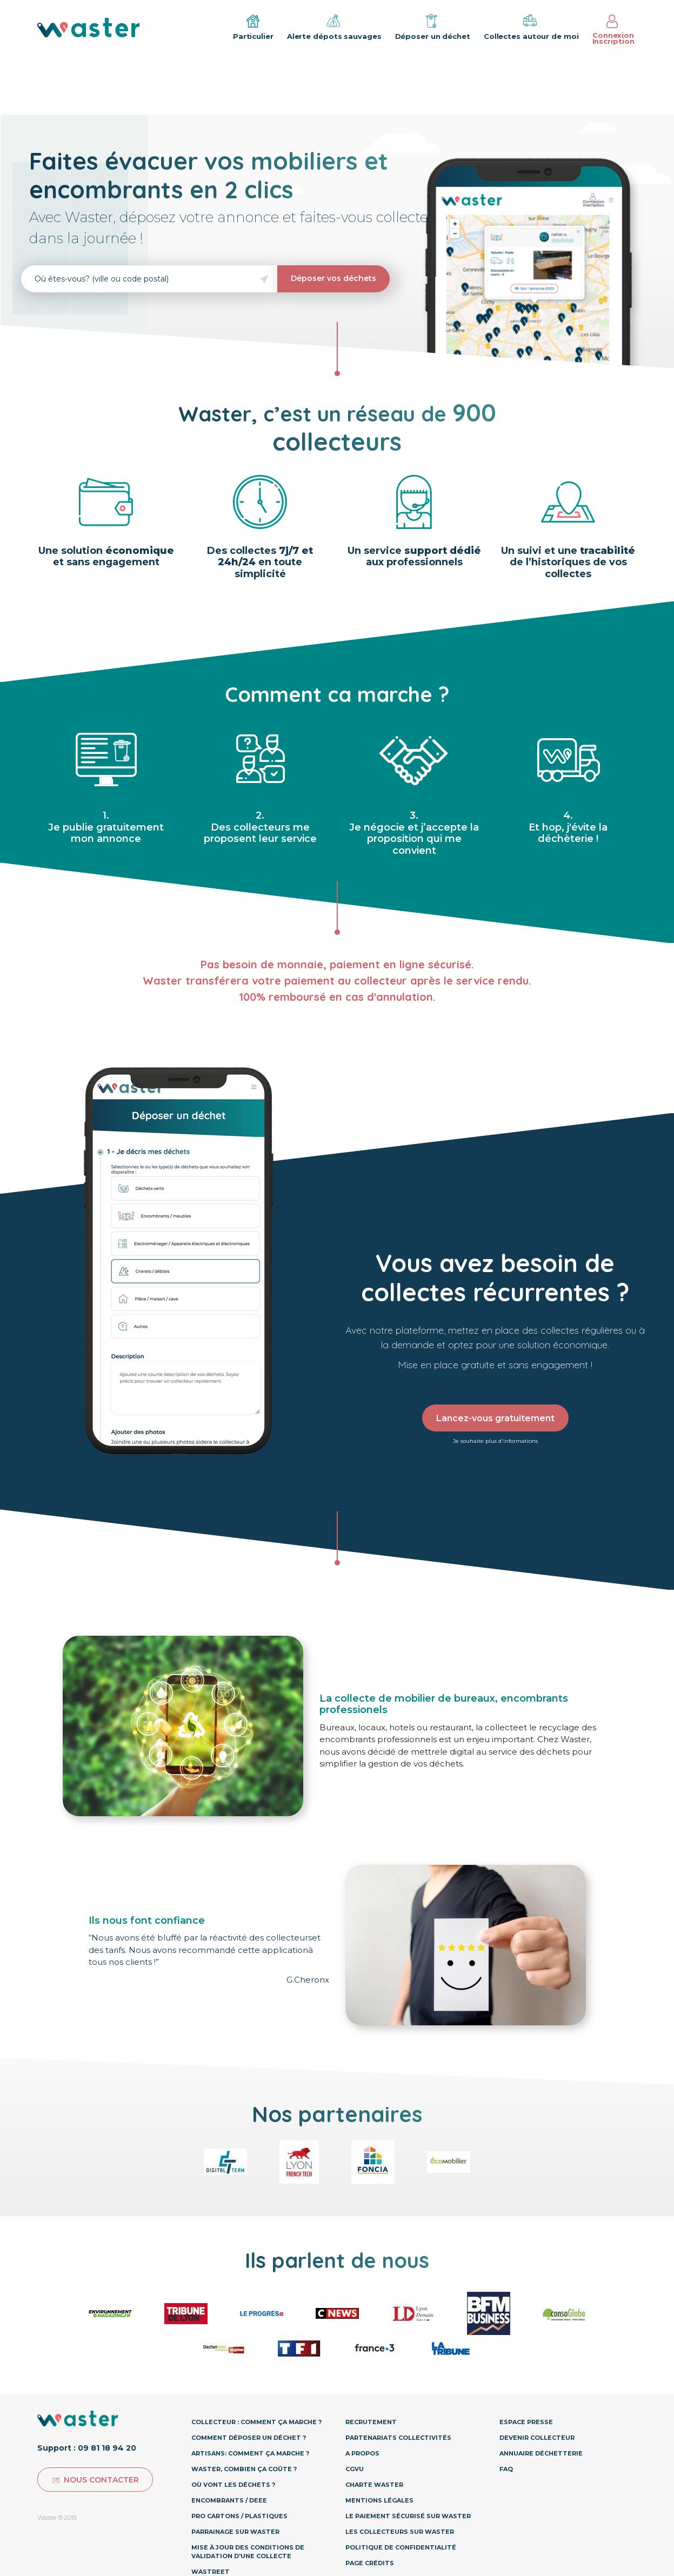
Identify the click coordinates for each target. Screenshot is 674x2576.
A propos (362, 2453)
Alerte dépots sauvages (334, 26)
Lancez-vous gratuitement (495, 1418)
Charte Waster (374, 2484)
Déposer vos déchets (333, 278)
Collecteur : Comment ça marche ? (256, 2422)
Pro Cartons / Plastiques (239, 2516)
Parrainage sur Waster (235, 2531)
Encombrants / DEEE (229, 2500)
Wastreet (210, 2571)
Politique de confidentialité (400, 2547)
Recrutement (371, 2422)
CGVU (354, 2469)
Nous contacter (95, 2480)
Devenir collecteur (537, 2437)
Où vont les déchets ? (233, 2484)
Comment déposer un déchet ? (248, 2437)
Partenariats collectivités (398, 2437)
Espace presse (526, 2422)
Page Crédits (369, 2563)
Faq (506, 2469)
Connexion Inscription (613, 30)
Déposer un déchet (432, 26)
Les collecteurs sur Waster (399, 2531)
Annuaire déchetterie (541, 2453)
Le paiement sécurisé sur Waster (408, 2516)
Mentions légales (379, 2500)
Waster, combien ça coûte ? (244, 2469)
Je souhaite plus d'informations (495, 1440)
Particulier (253, 28)
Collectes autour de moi (531, 26)
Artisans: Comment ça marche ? (250, 2453)
